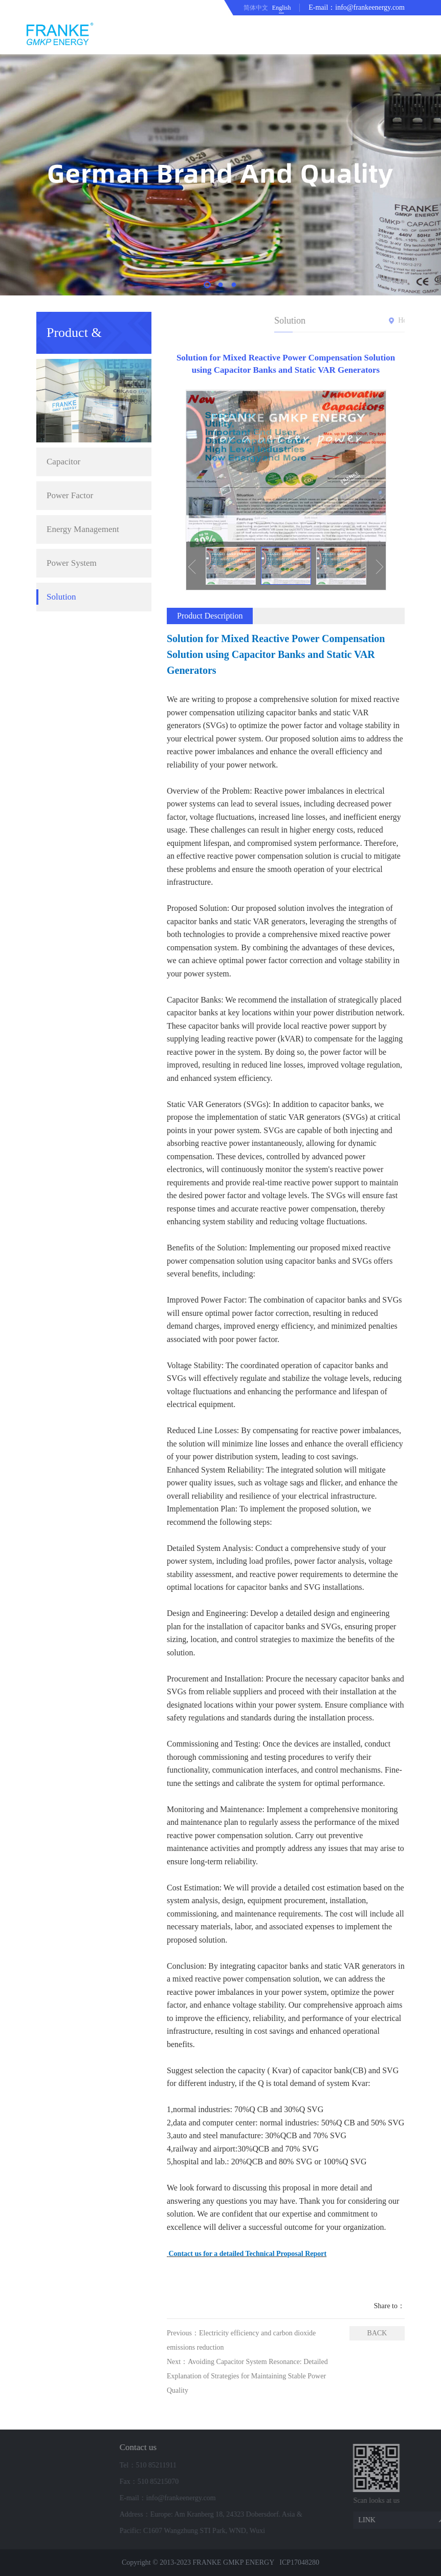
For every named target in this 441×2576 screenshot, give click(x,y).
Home (377, 320)
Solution (61, 497)
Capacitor (63, 362)
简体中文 (256, 7)
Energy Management (83, 430)
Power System (72, 464)
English (281, 7)
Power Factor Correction (70, 401)
